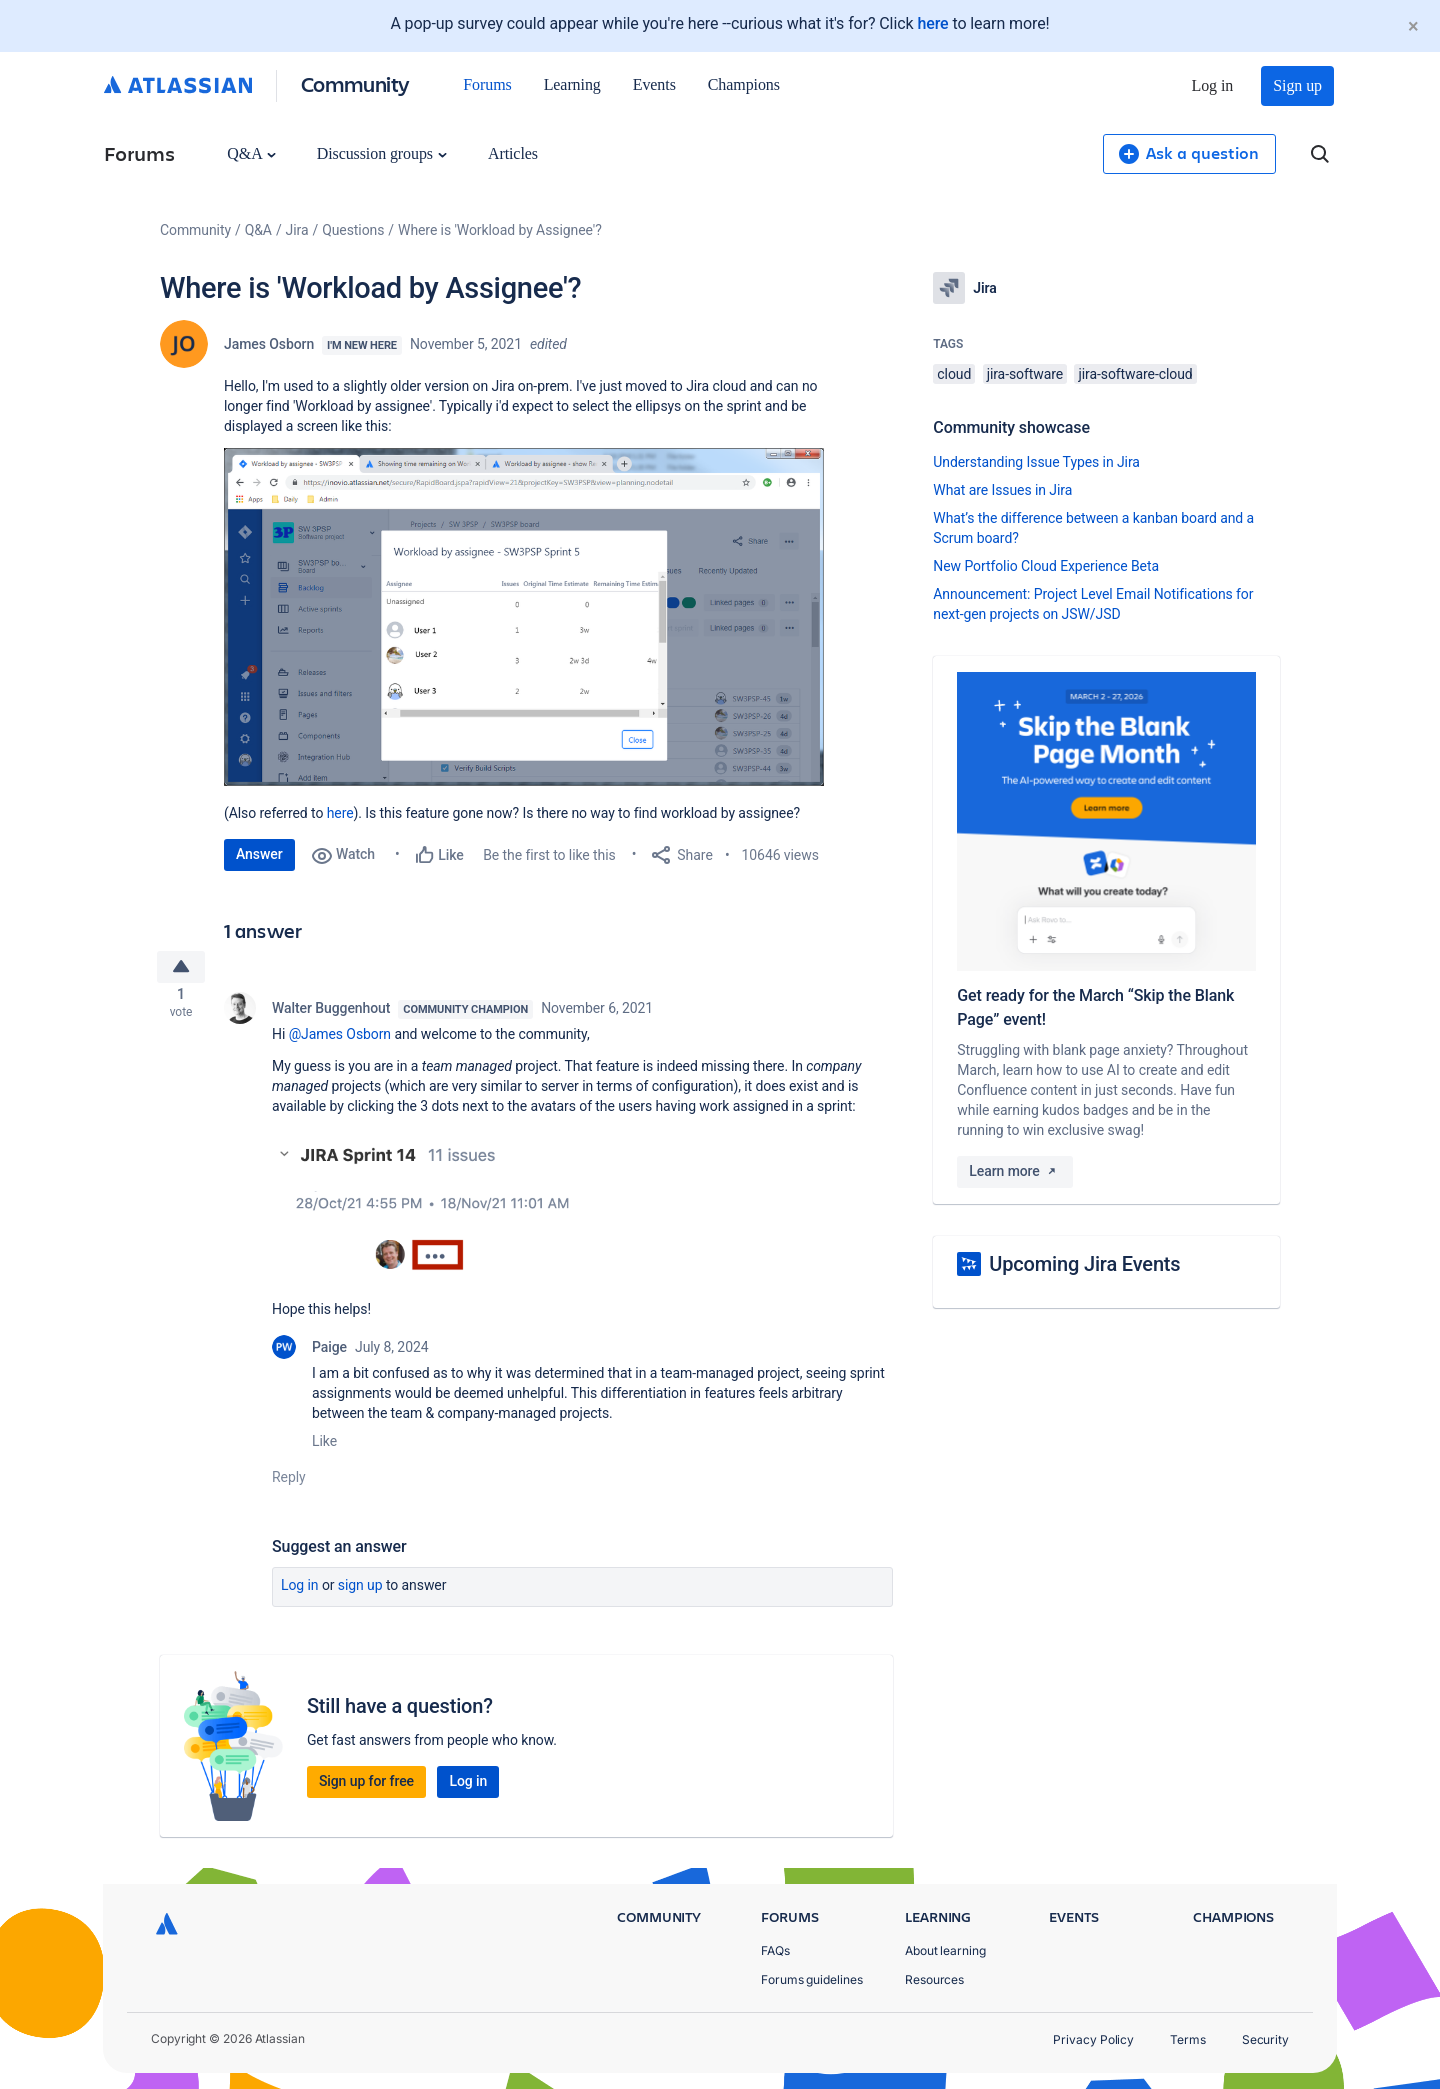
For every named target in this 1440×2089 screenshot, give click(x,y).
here (932, 23)
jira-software (1025, 374)
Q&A (251, 153)
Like (324, 1448)
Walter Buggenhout (331, 1016)
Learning (572, 84)
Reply (289, 1484)
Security (1265, 2039)
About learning (945, 1950)
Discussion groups (382, 153)
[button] (524, 617)
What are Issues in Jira (1002, 490)
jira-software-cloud (1135, 374)
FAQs (775, 1950)
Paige (329, 1354)
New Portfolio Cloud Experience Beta (1046, 566)
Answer (259, 854)
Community (355, 83)
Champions (744, 84)
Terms (1188, 2039)
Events (654, 84)
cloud (954, 374)
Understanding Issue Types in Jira (1036, 462)
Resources (934, 1979)
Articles (513, 153)
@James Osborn (340, 1042)
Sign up (1297, 85)
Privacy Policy (1093, 2039)
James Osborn (269, 344)
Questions (353, 230)
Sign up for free (366, 1788)
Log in (1213, 85)
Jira (297, 230)
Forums (487, 84)
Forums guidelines (812, 1979)
